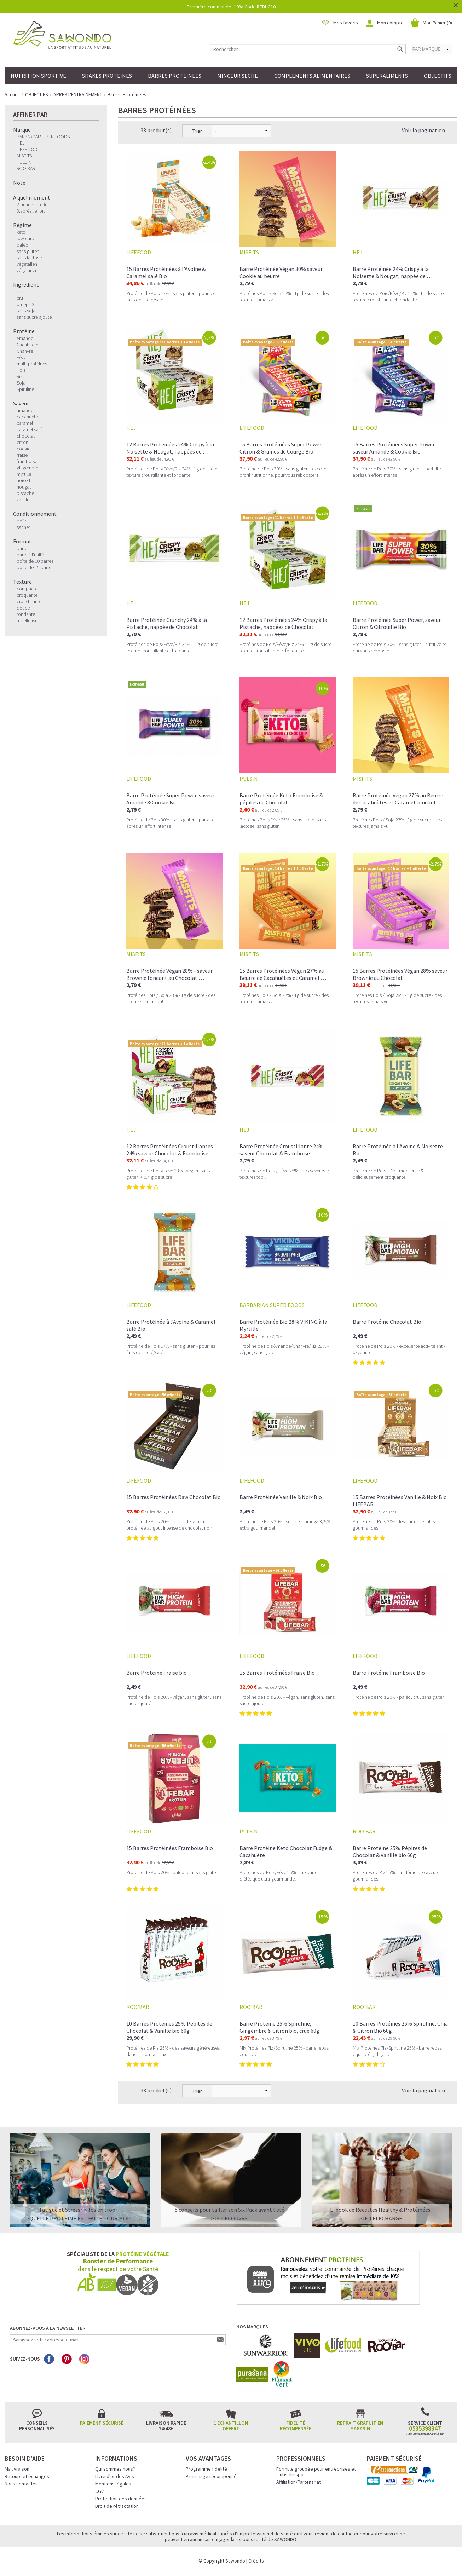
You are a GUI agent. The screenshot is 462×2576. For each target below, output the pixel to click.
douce (23, 608)
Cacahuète (27, 344)
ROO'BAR (26, 168)
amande (25, 410)
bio (20, 291)
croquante (27, 595)
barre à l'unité (30, 554)
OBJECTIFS (437, 75)
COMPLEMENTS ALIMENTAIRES (312, 75)
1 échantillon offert (231, 2425)
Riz (20, 376)
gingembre (27, 467)
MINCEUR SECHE (237, 75)
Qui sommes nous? (115, 2469)
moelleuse (27, 620)
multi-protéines (32, 363)
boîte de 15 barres (35, 567)
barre (22, 548)
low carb (25, 238)
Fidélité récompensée (295, 2425)
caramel (25, 423)
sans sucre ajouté (34, 317)
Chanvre (25, 351)
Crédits (256, 2561)
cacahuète (27, 417)
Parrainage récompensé (211, 2476)
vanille (23, 499)
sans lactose (29, 257)
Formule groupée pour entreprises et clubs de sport (316, 2472)
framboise (27, 461)
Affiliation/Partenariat (298, 2482)
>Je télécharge (380, 2218)
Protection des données (121, 2498)
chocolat (26, 436)
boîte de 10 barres (35, 561)
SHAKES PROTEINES (107, 75)
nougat (24, 487)
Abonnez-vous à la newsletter (47, 2328)
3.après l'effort (31, 211)
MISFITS (24, 155)
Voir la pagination (423, 130)
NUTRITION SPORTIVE (38, 75)
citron (22, 442)
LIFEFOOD (27, 149)
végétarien (27, 270)
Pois (21, 370)
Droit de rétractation (117, 2506)
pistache (25, 493)
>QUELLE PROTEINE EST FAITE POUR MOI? (78, 2218)
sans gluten (28, 251)
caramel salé (29, 429)
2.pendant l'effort (34, 204)
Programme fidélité (206, 2469)
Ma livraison (17, 2469)
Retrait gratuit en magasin (360, 2425)
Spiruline (25, 389)
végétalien (27, 264)
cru (20, 298)
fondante (26, 614)
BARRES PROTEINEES (174, 75)
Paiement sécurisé (101, 2423)
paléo (22, 245)
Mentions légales (113, 2483)
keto (21, 232)
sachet (23, 527)
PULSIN (24, 162)
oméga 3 (25, 304)
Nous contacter (21, 2483)
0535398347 (425, 2428)
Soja (21, 383)
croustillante (29, 601)
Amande (25, 338)
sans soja (26, 310)
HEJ (20, 143)
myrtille (24, 474)
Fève (21, 357)
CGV (99, 2491)
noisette (25, 480)
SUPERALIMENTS (387, 75)
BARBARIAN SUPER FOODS (43, 136)
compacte (27, 588)
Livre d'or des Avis (114, 2476)
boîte (22, 521)
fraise (22, 455)
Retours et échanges (27, 2476)
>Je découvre (229, 2218)
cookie (23, 448)
